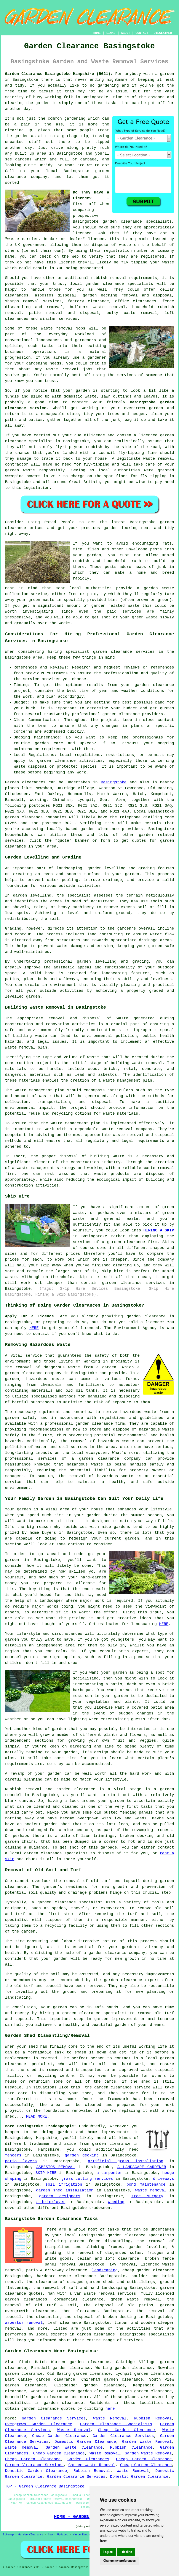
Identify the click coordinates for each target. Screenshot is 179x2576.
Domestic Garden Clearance (85, 2442)
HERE (34, 1328)
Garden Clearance (30, 2534)
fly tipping (134, 262)
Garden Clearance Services (54, 2418)
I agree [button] (108, 2552)
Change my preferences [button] (119, 2560)
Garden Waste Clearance (74, 2447)
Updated (62, 2534)
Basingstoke (113, 782)
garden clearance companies (35, 817)
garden (167, 74)
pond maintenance (145, 2184)
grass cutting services (87, 2179)
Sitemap (8, 2534)
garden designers (59, 2196)
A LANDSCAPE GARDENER (141, 2167)
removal (70, 369)
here (110, 2408)
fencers (13, 2155)
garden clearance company (110, 1458)
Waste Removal (109, 2418)
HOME (97, 33)
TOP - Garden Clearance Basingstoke (44, 2486)
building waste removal (136, 1063)
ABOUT (125, 33)
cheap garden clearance (148, 2270)
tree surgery (147, 2196)
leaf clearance (64, 2323)
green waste (145, 617)
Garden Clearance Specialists (116, 2424)
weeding (116, 2202)
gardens (23, 159)
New (50, 2534)
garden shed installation (65, 2190)
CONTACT (142, 33)
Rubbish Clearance (131, 2447)
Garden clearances (25, 782)
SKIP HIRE (46, 2173)
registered (152, 256)
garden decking (82, 2155)
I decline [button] (126, 2552)
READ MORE (36, 2116)
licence (153, 1322)
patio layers (21, 2161)
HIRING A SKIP (159, 1230)
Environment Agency (135, 1328)
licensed (82, 233)
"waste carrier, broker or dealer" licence (54, 239)
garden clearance (122, 221)
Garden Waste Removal (147, 2442)
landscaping (69, 868)
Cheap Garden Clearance (126, 2430)
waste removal (150, 2190)
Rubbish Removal (153, 2418)
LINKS (110, 33)
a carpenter (109, 2173)
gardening (108, 85)
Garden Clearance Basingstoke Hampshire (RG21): (59, 74)
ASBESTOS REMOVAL (55, 2167)
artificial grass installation (125, 2161)
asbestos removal (24, 2323)
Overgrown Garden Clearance (38, 2424)
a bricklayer (50, 2202)
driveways (163, 2179)
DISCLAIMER (163, 33)
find (23, 2362)
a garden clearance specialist (67, 1902)
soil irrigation (63, 2184)
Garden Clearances (88, 2459)
